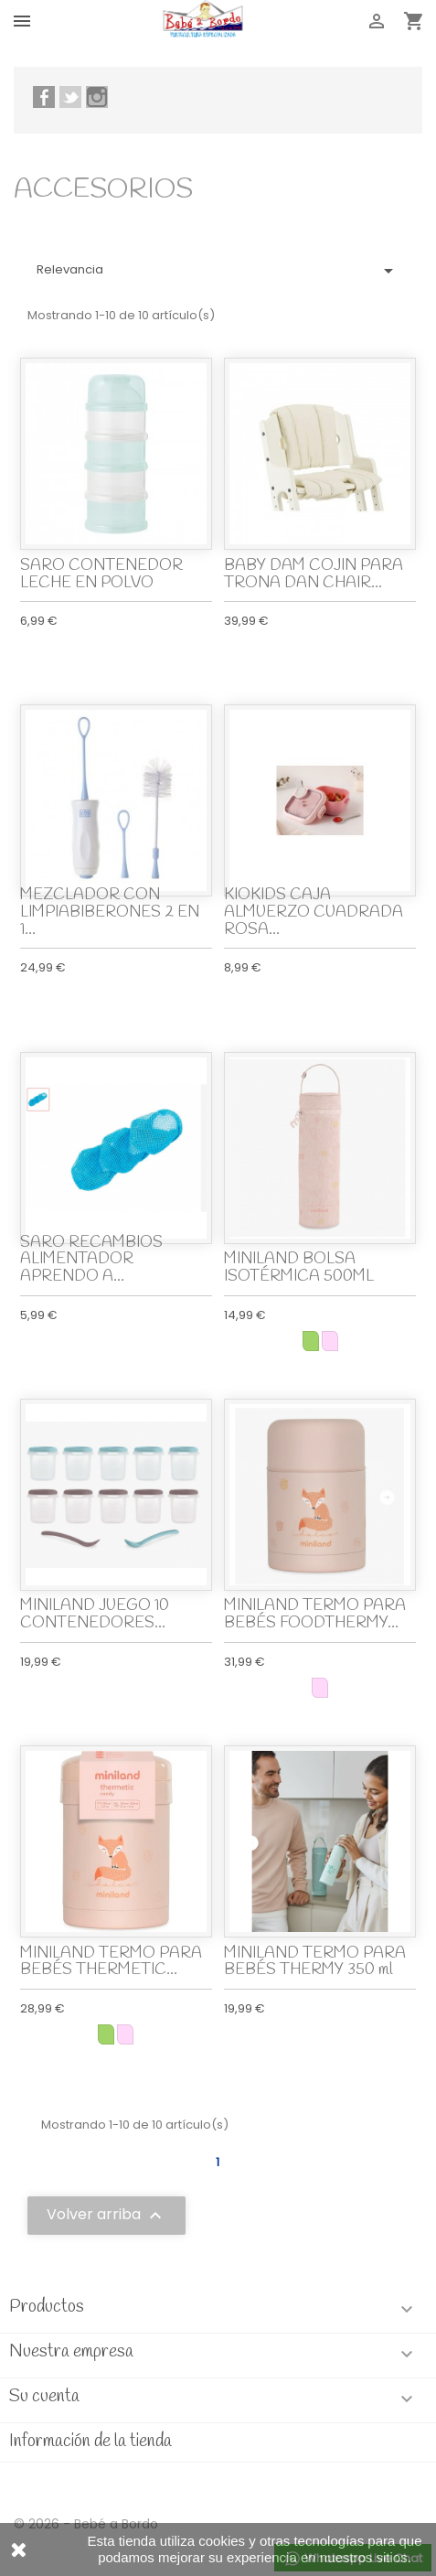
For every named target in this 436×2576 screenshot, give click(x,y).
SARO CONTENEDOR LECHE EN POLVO (101, 574)
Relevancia (218, 271)
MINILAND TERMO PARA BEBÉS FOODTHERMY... (315, 1614)
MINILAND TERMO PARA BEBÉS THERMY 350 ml (315, 1962)
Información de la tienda (90, 2441)
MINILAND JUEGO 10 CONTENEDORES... (94, 1614)
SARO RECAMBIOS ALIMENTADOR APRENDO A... (91, 1259)
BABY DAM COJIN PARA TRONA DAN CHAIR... (313, 574)
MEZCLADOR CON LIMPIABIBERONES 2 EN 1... (109, 912)
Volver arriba (106, 2216)
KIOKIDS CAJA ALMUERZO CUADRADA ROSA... (313, 912)
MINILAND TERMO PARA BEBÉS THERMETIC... (111, 1962)
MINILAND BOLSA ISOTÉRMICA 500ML (299, 1268)
